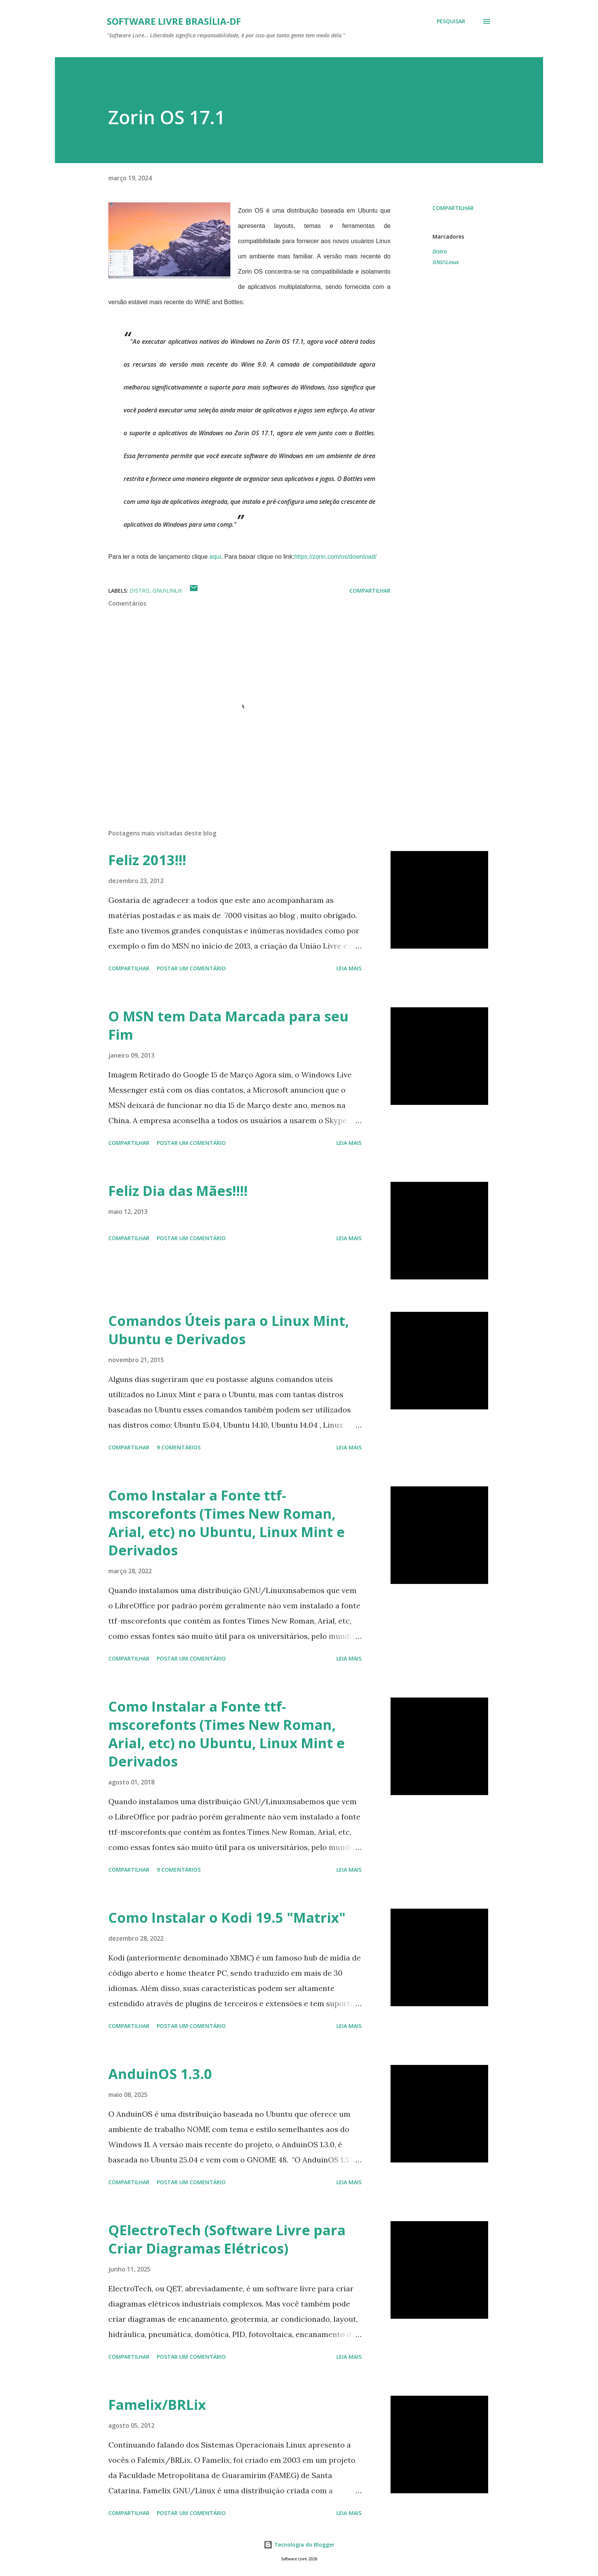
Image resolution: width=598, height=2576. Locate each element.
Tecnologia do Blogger (299, 2544)
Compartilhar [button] (453, 208)
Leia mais (349, 968)
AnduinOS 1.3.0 (160, 2074)
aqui (215, 556)
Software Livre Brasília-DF (174, 21)
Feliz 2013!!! (147, 860)
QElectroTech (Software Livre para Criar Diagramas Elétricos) (227, 2239)
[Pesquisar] (451, 21)
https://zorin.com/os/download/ (335, 556)
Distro (439, 251)
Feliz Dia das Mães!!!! (178, 1190)
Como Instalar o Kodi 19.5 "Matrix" (227, 1917)
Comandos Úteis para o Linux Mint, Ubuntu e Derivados (228, 1329)
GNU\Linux (445, 262)
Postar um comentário (191, 968)
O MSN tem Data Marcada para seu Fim (228, 1025)
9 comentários (179, 1447)
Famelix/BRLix (157, 2404)
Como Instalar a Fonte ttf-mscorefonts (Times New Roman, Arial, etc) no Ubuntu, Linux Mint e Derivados (226, 1523)
